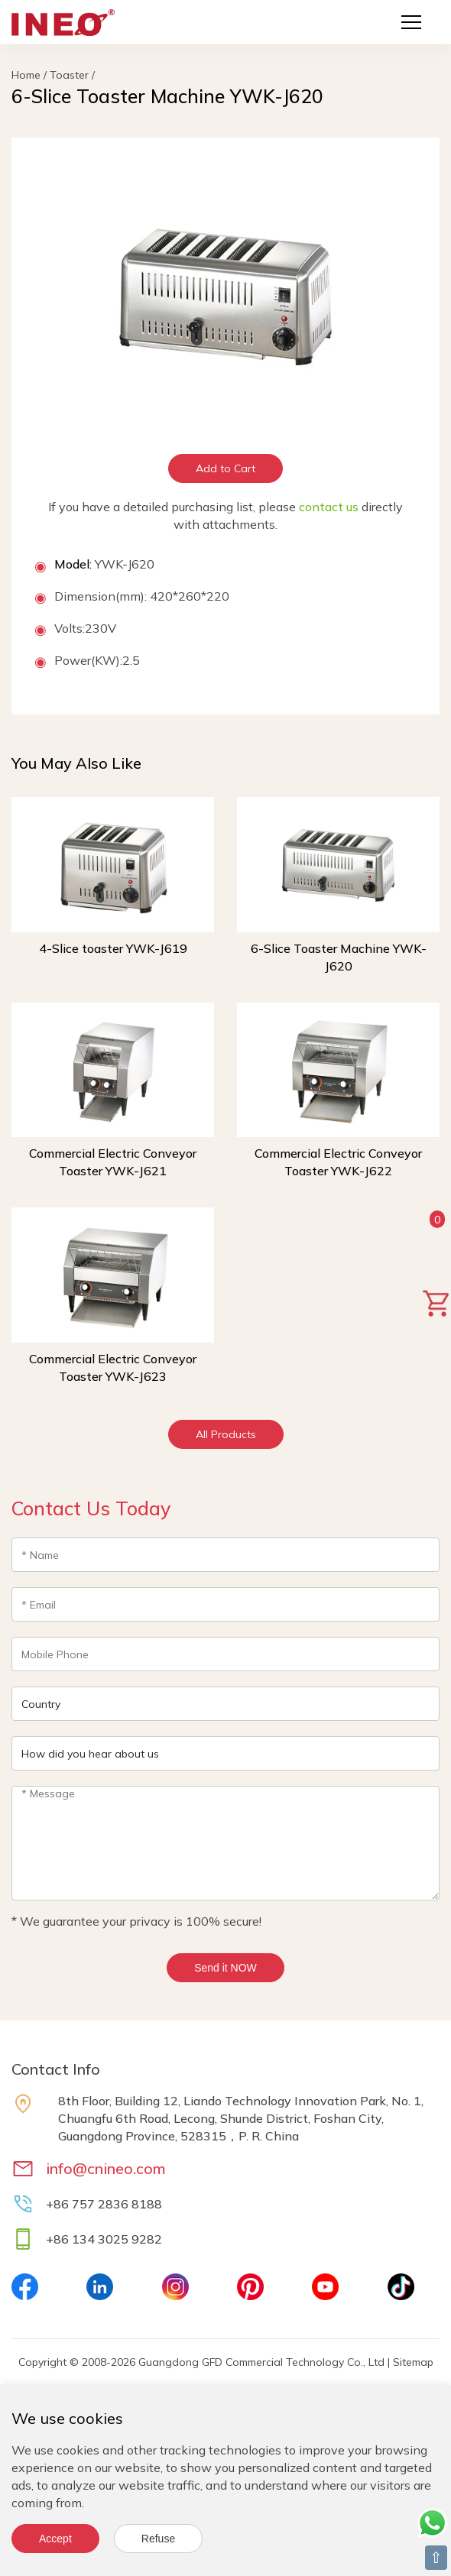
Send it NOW (225, 1968)
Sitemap (413, 2362)
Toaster (69, 75)
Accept (55, 2538)
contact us (329, 506)
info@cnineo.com (106, 2168)
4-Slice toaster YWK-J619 (113, 948)
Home (26, 75)
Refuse (158, 2538)
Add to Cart (225, 468)
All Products (226, 1434)
